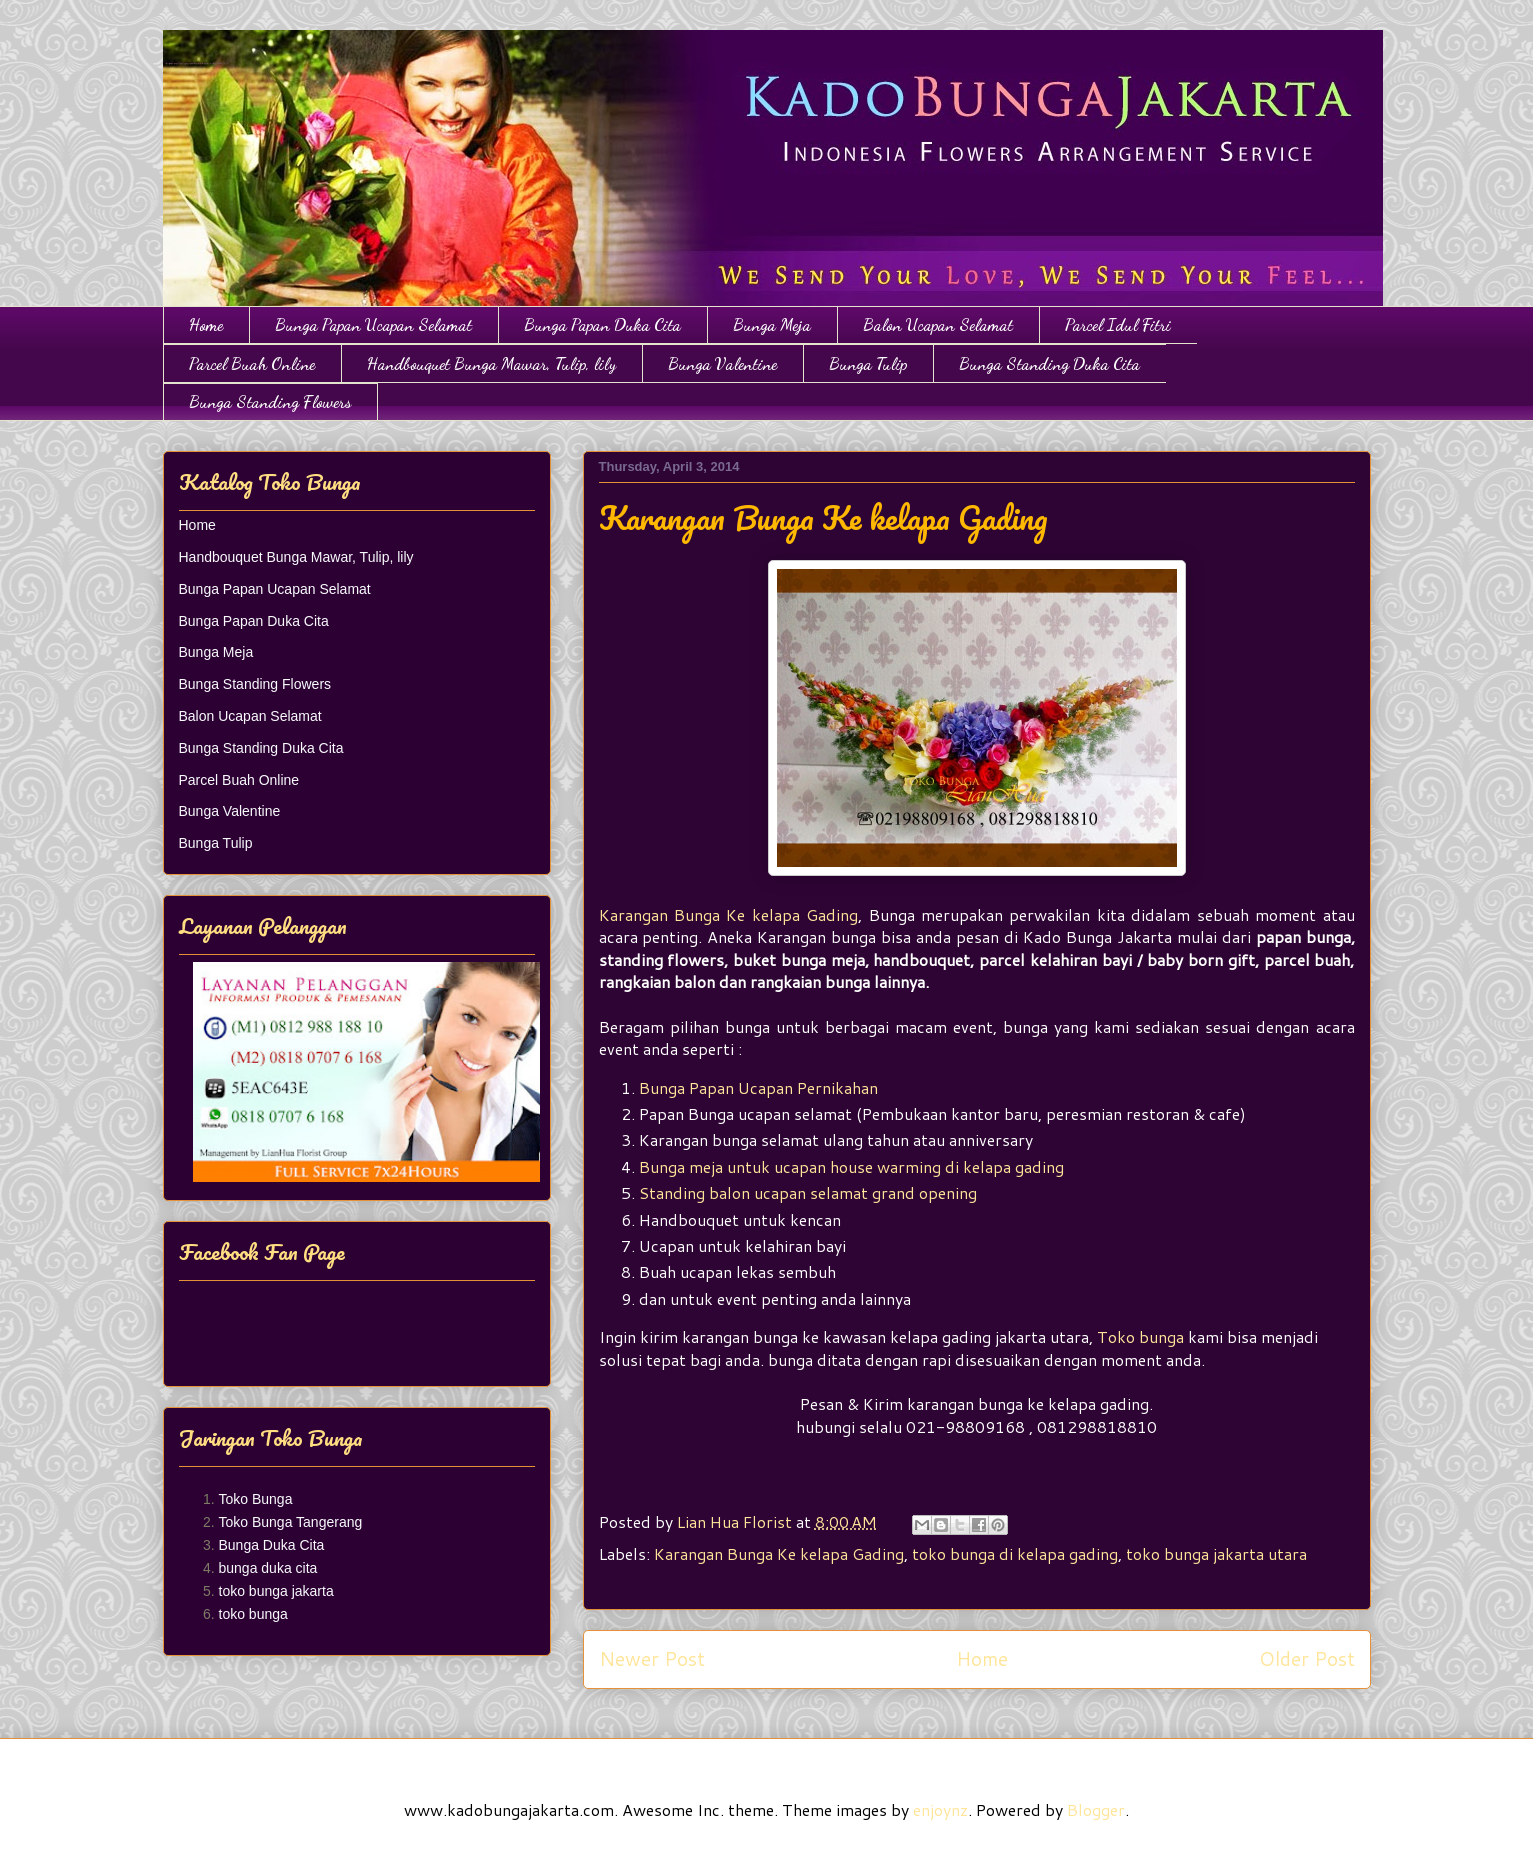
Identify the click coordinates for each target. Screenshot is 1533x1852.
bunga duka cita (268, 1568)
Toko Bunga (256, 1499)
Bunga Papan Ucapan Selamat (373, 324)
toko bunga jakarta (276, 1591)
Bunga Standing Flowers (270, 401)
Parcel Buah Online (252, 363)
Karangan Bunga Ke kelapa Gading (729, 914)
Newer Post (652, 1658)
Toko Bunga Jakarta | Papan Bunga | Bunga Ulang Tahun (174, 52)
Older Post (1307, 1658)
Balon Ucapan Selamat (938, 324)
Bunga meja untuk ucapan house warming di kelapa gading (851, 1166)
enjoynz (940, 1809)
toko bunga (253, 1614)
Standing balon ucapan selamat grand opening (808, 1192)
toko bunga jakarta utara (1216, 1553)
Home (206, 324)
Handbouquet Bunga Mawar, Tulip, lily (491, 363)
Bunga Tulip (868, 363)
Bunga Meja (772, 324)
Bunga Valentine (722, 363)
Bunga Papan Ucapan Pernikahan (758, 1087)
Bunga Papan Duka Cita (602, 324)
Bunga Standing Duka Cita (1049, 363)
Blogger (1096, 1809)
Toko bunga (1140, 1336)
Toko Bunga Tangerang (291, 1522)
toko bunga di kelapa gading (1015, 1553)
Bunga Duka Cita (272, 1545)
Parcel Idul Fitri (1118, 324)
